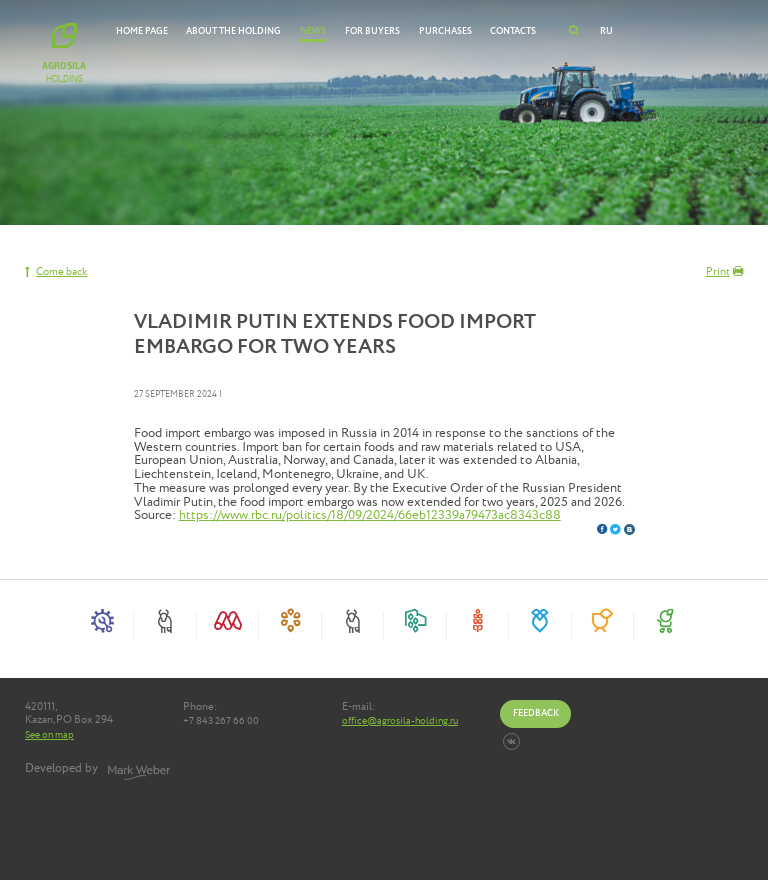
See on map (49, 735)
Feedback (536, 713)
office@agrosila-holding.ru (400, 721)
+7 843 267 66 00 (221, 721)
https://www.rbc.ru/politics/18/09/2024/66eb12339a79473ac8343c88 (370, 515)
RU (606, 31)
